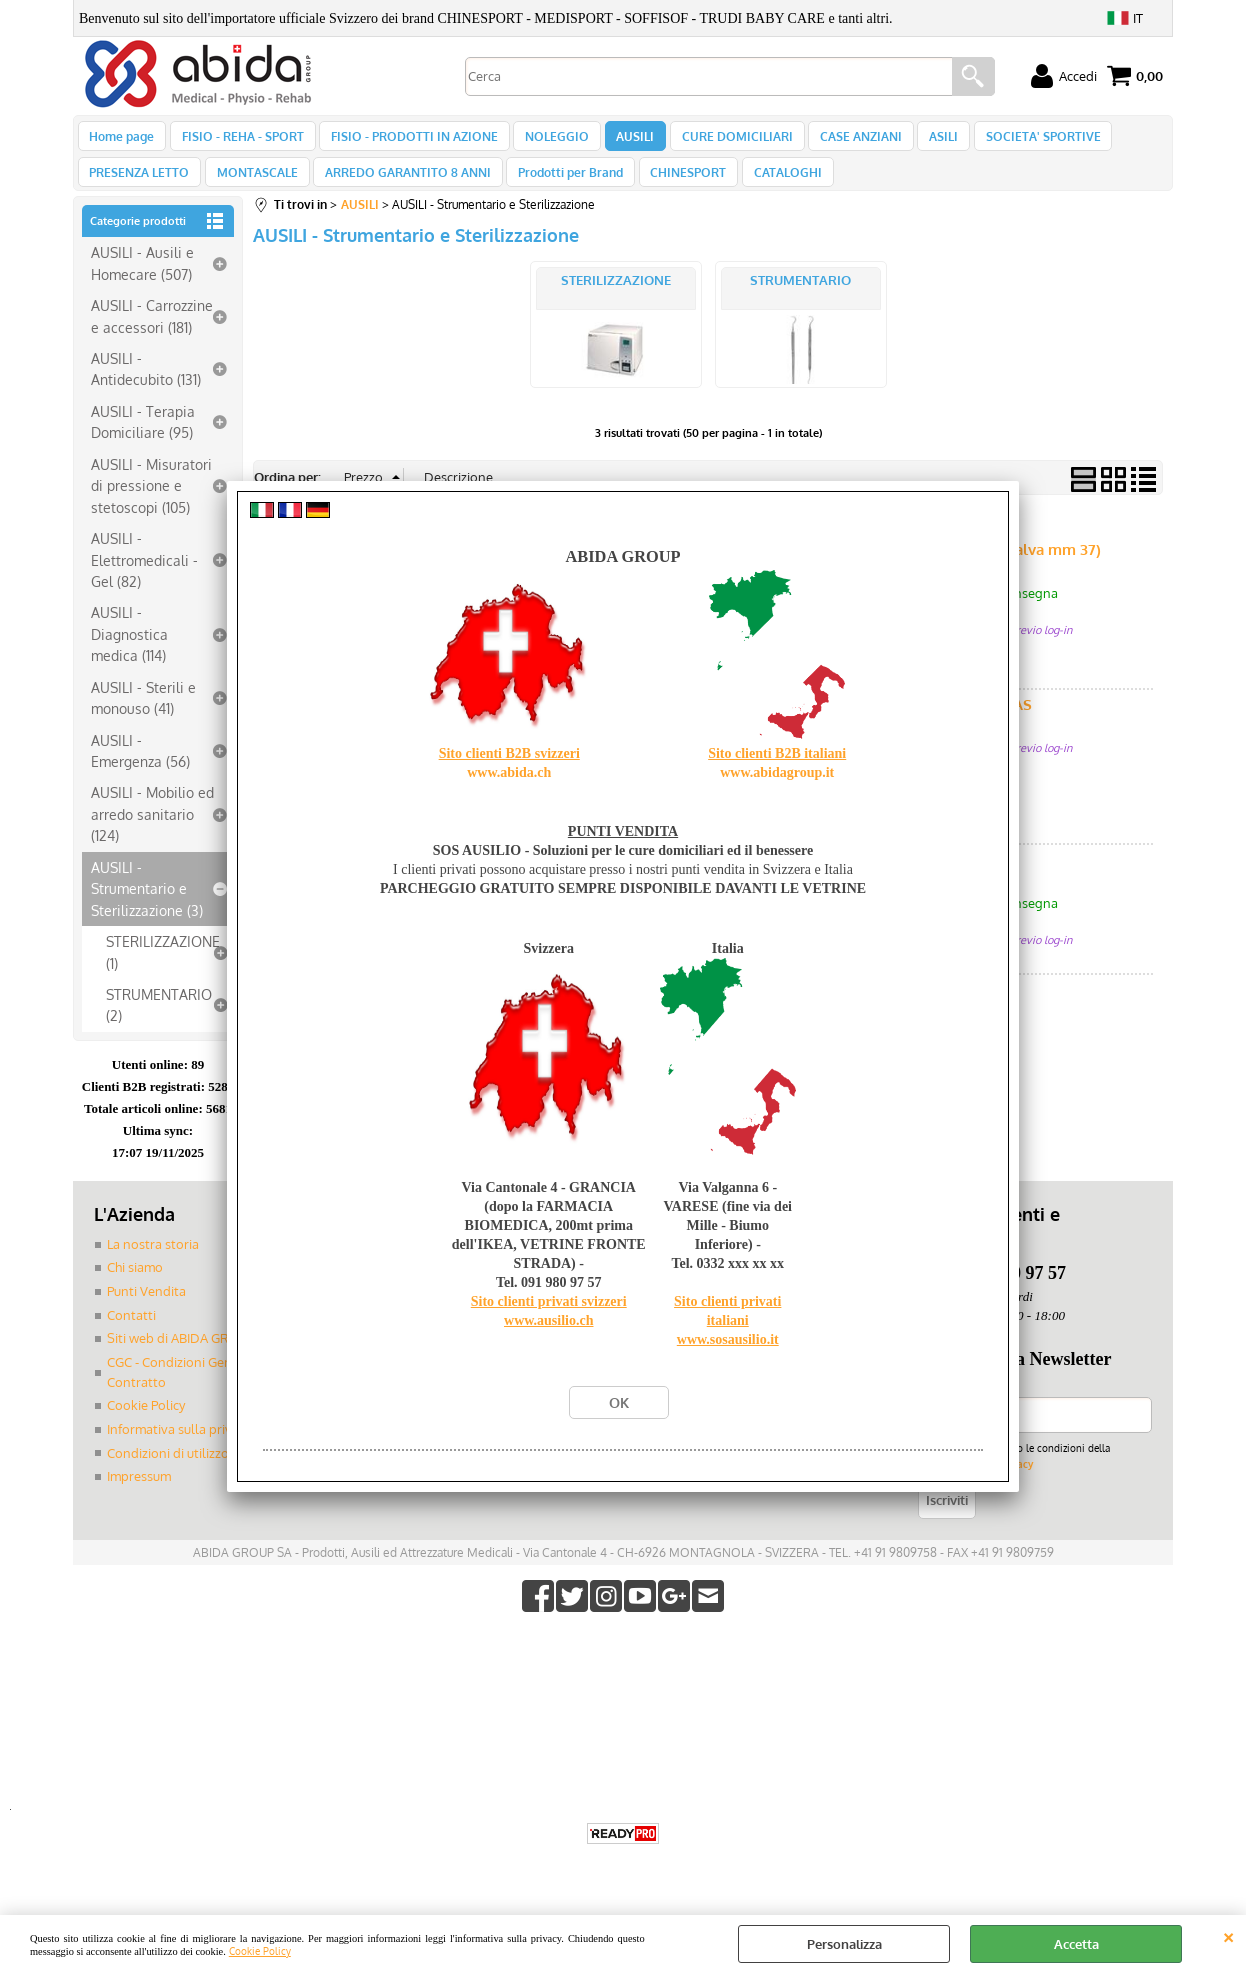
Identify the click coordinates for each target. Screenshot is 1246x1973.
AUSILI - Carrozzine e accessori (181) (152, 336)
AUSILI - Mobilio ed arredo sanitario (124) (152, 835)
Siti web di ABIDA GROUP (181, 1359)
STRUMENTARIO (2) (159, 1025)
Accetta (1076, 1944)
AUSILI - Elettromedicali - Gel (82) (144, 580)
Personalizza (844, 1944)
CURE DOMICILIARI (720, 141)
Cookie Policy (260, 1950)
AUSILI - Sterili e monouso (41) (143, 718)
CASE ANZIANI (841, 141)
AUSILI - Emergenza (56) (140, 771)
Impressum (139, 1496)
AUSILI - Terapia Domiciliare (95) (143, 442)
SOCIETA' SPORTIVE (1016, 141)
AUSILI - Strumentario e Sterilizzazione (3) (147, 909)
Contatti (131, 1336)
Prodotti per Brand (560, 188)
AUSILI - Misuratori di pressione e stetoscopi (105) (151, 506)
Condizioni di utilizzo (168, 1473)
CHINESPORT (675, 188)
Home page (121, 141)
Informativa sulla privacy (179, 1449)
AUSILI (622, 141)
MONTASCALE (253, 188)
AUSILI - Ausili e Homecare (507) (142, 284)
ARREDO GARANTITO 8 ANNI (401, 188)
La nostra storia (153, 1265)
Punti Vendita (146, 1312)
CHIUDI (1228, 1935)
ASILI (920, 141)
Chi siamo (135, 1289)
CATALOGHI (771, 188)
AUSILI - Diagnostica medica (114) (129, 655)
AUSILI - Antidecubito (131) (146, 389)
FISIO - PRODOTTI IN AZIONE (407, 141)
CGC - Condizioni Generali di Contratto (189, 1393)
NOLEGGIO (547, 141)
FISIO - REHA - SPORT (239, 141)
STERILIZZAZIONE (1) (163, 972)
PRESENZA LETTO (139, 188)
